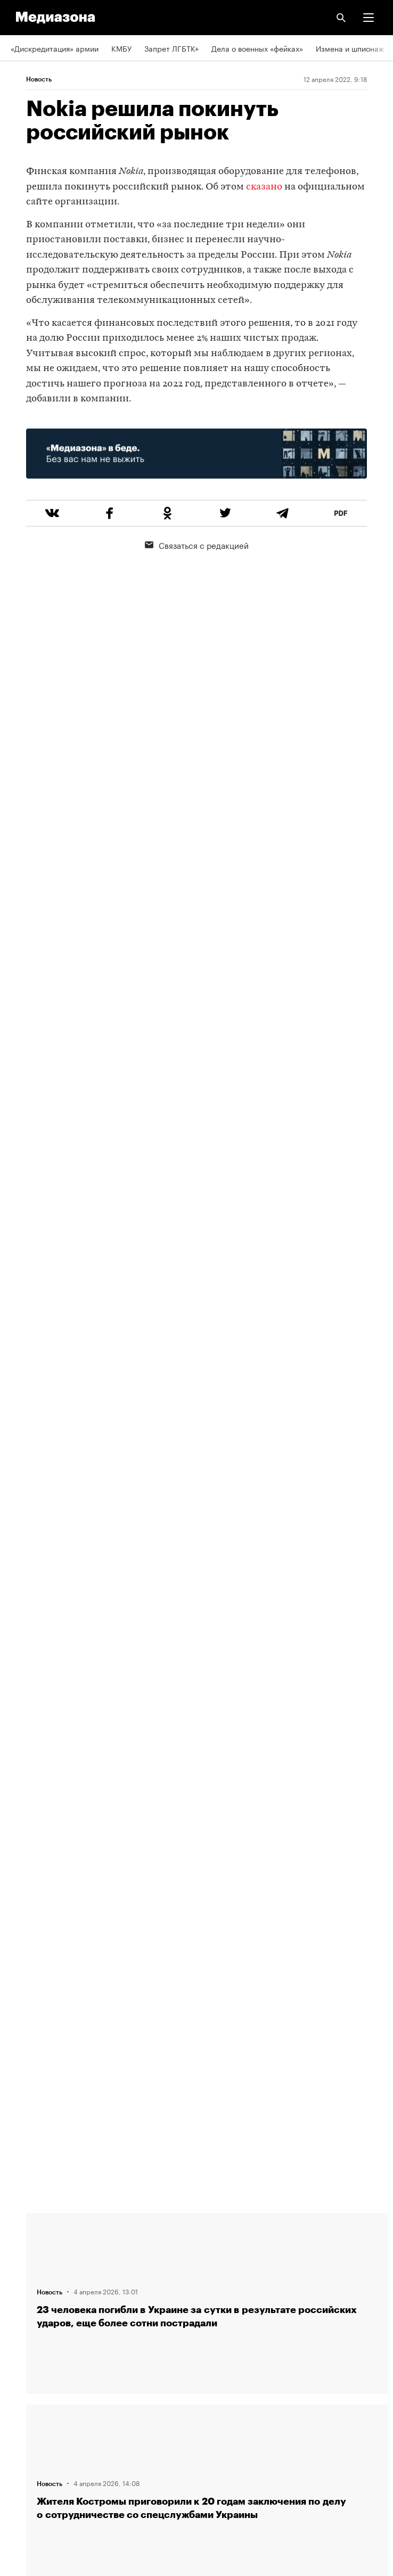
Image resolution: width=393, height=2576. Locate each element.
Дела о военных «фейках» (257, 48)
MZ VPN (24, 2409)
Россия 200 (32, 2440)
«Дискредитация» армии (55, 48)
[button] (368, 17)
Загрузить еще (207, 1845)
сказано (264, 187)
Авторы (24, 2287)
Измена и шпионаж (350, 48)
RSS (23, 2349)
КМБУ (121, 48)
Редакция (27, 2227)
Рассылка (28, 2379)
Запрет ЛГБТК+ (171, 48)
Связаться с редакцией (197, 544)
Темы (20, 2318)
